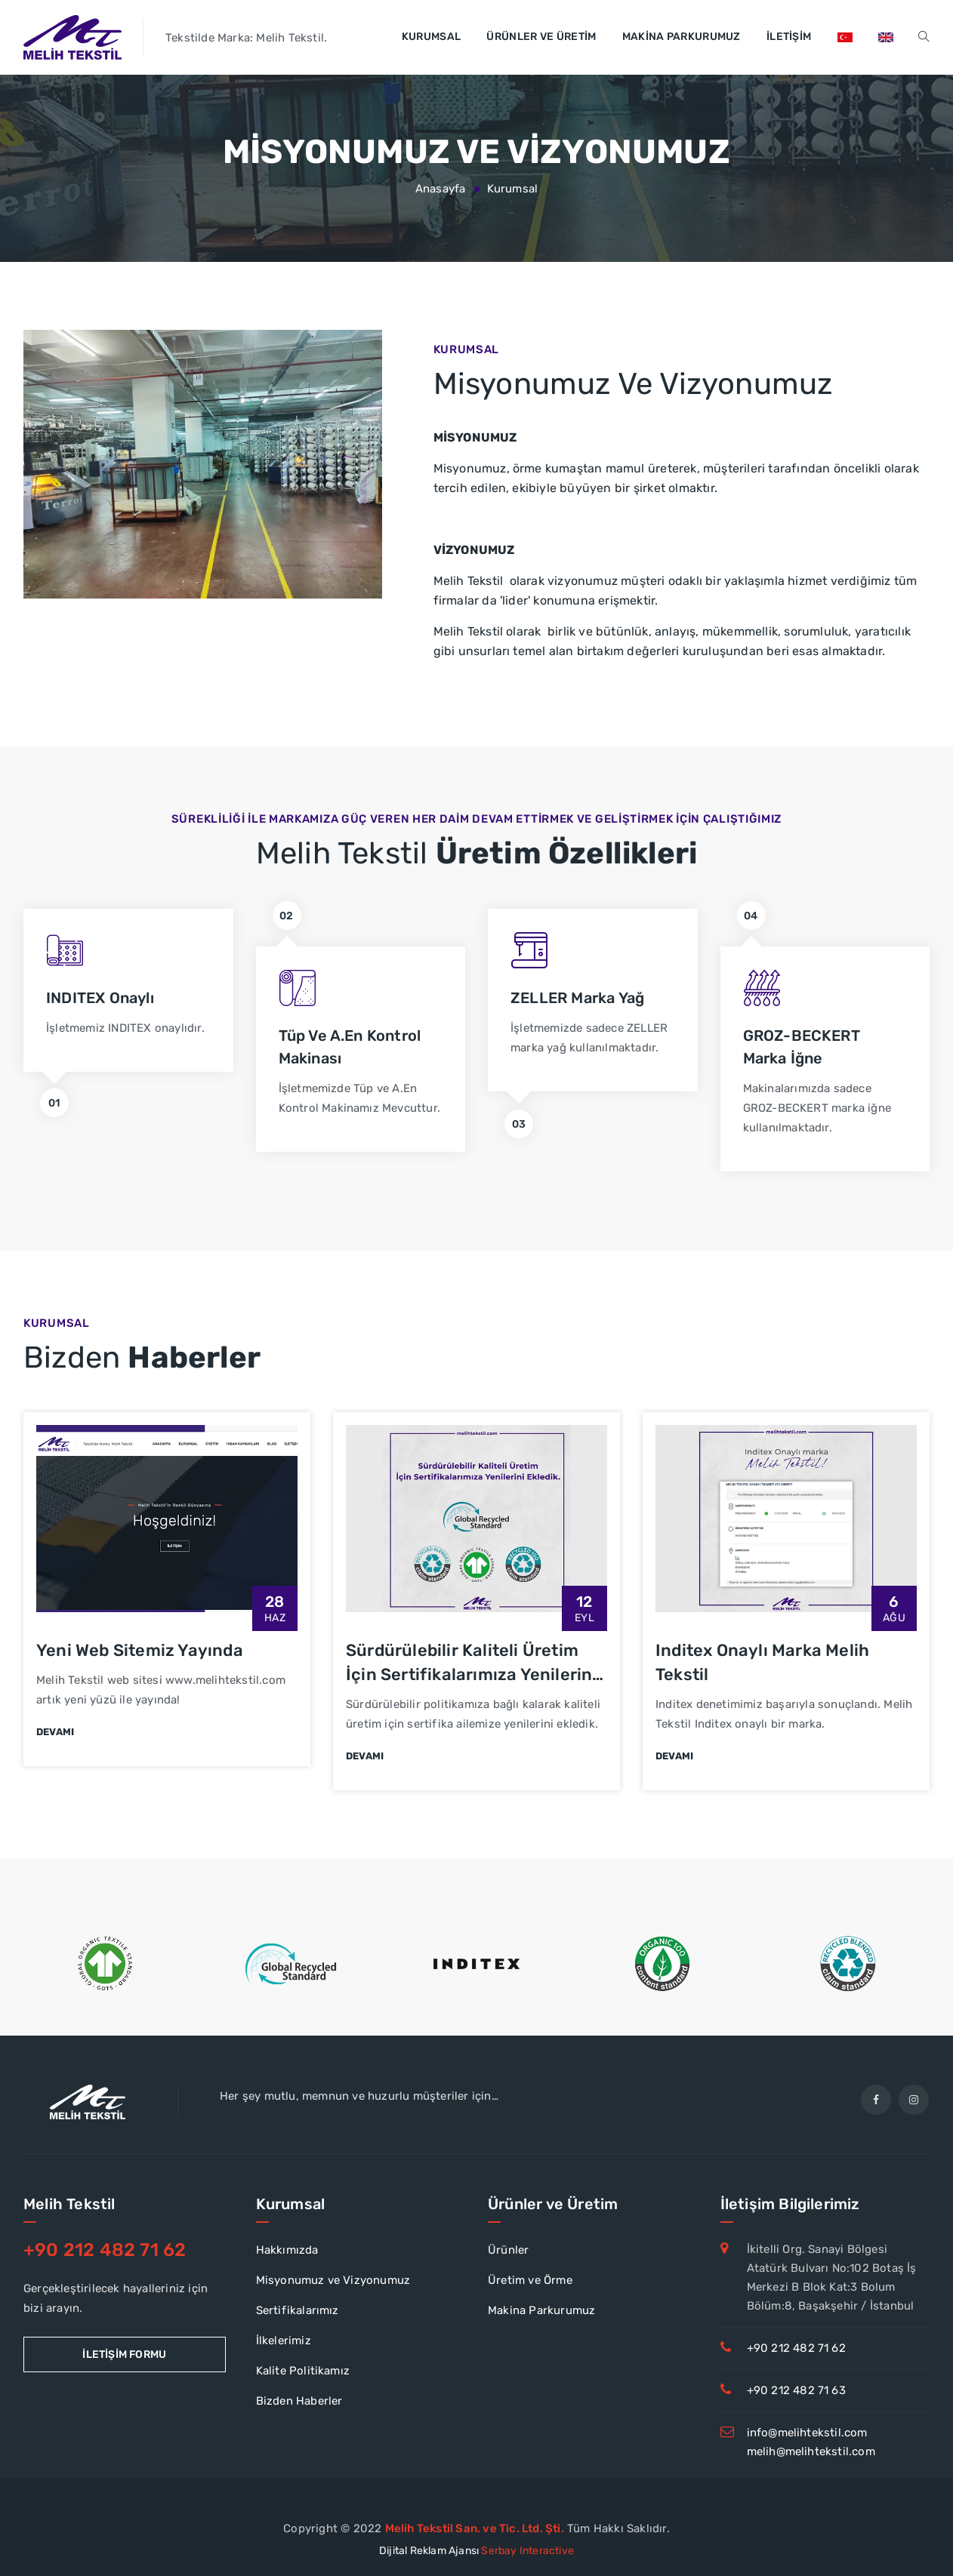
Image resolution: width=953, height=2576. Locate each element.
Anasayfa (440, 188)
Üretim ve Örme (530, 2280)
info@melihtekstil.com (807, 2432)
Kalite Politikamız (303, 2370)
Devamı (55, 1731)
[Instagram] (914, 2100)
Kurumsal (431, 36)
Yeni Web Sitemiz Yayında (139, 1650)
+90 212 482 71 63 (796, 2390)
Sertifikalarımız (297, 2310)
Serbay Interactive (527, 2550)
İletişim (788, 36)
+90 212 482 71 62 (796, 2348)
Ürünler (508, 2250)
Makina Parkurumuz (681, 36)
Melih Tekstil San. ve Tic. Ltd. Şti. (474, 2528)
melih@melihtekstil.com (811, 2451)
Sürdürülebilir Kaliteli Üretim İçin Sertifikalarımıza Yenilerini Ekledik (471, 1674)
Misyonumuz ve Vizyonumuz (333, 2280)
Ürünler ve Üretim (541, 36)
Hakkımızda (287, 2250)
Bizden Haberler (299, 2401)
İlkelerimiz (283, 2340)
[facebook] (876, 2100)
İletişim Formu (124, 2354)
